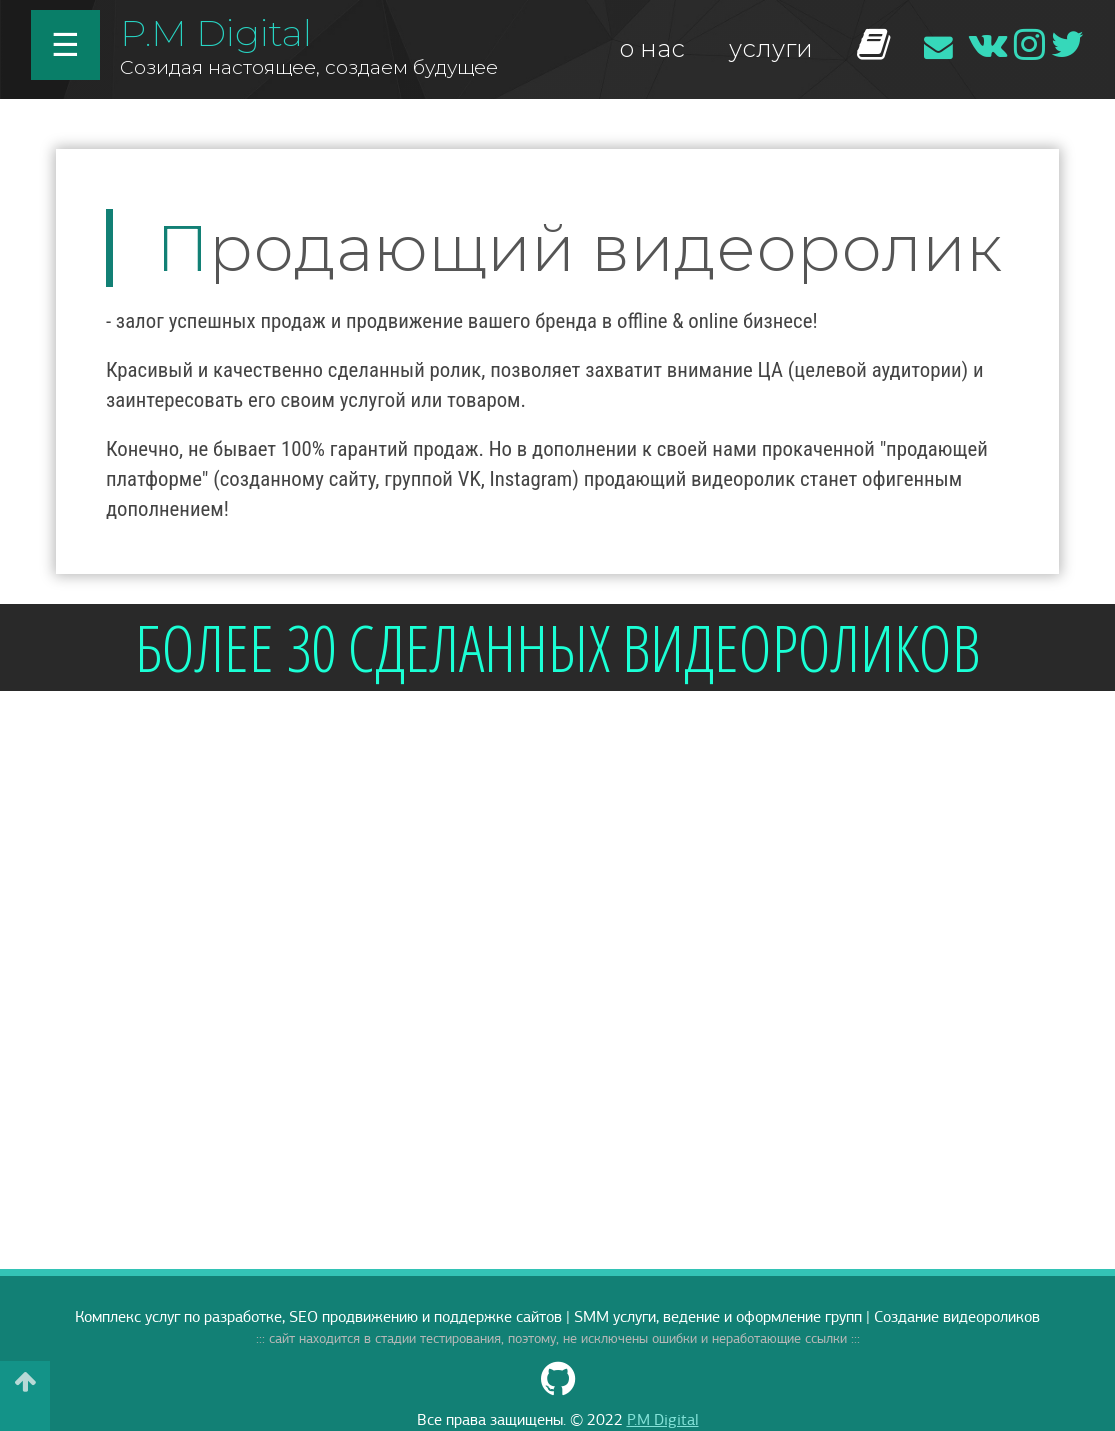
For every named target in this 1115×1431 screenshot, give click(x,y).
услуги (771, 48)
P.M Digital (216, 32)
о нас (652, 48)
